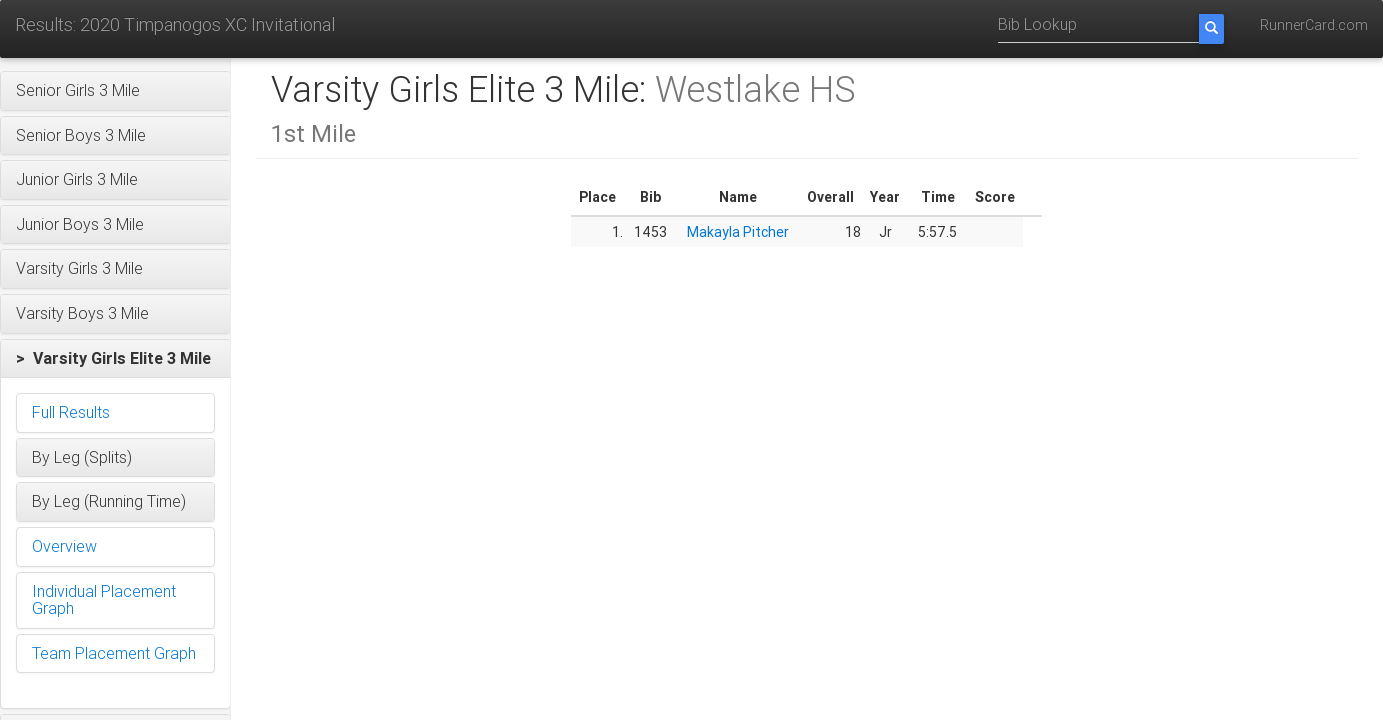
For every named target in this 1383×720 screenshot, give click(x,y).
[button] (115, 91)
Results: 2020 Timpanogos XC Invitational (175, 24)
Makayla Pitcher (738, 232)
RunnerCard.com (1314, 25)
